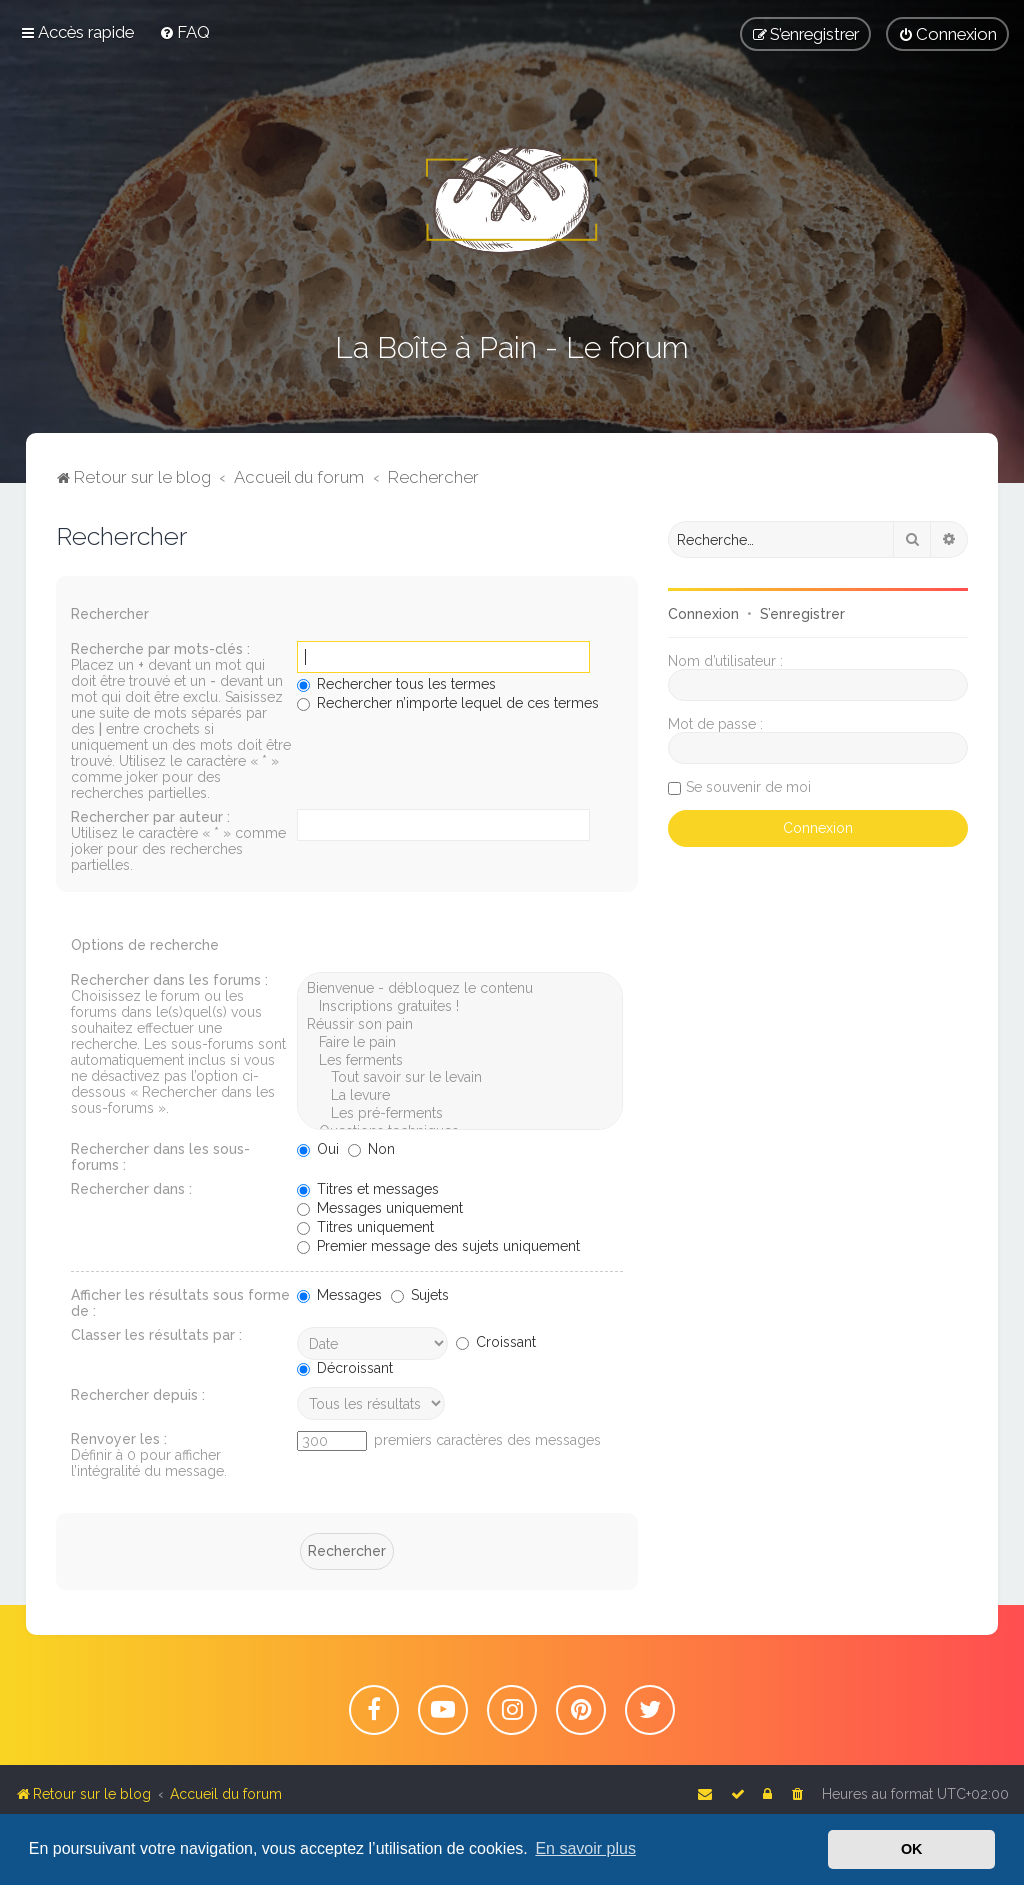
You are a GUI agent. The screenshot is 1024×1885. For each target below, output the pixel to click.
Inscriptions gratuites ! (460, 1007)
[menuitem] (184, 32)
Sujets (420, 1295)
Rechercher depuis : (138, 1395)
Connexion (703, 614)
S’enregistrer (802, 614)
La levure (460, 1096)
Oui (318, 1149)
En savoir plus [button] (585, 1848)
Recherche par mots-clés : (160, 649)
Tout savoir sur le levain (460, 1078)
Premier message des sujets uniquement (438, 1246)
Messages (339, 1295)
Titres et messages (368, 1189)
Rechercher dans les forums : (169, 980)
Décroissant (345, 1368)
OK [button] (912, 1849)
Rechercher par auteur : (150, 817)
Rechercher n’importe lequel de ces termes (448, 703)
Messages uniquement (380, 1208)
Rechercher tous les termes (396, 684)
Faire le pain (460, 1043)
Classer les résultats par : (156, 1335)
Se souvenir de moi (748, 787)
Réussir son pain (460, 1025)
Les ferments (460, 1061)
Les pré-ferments (460, 1114)
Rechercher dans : (131, 1189)
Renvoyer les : (119, 1439)
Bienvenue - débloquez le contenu (460, 989)
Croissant (496, 1342)
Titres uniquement (365, 1227)
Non (371, 1149)
